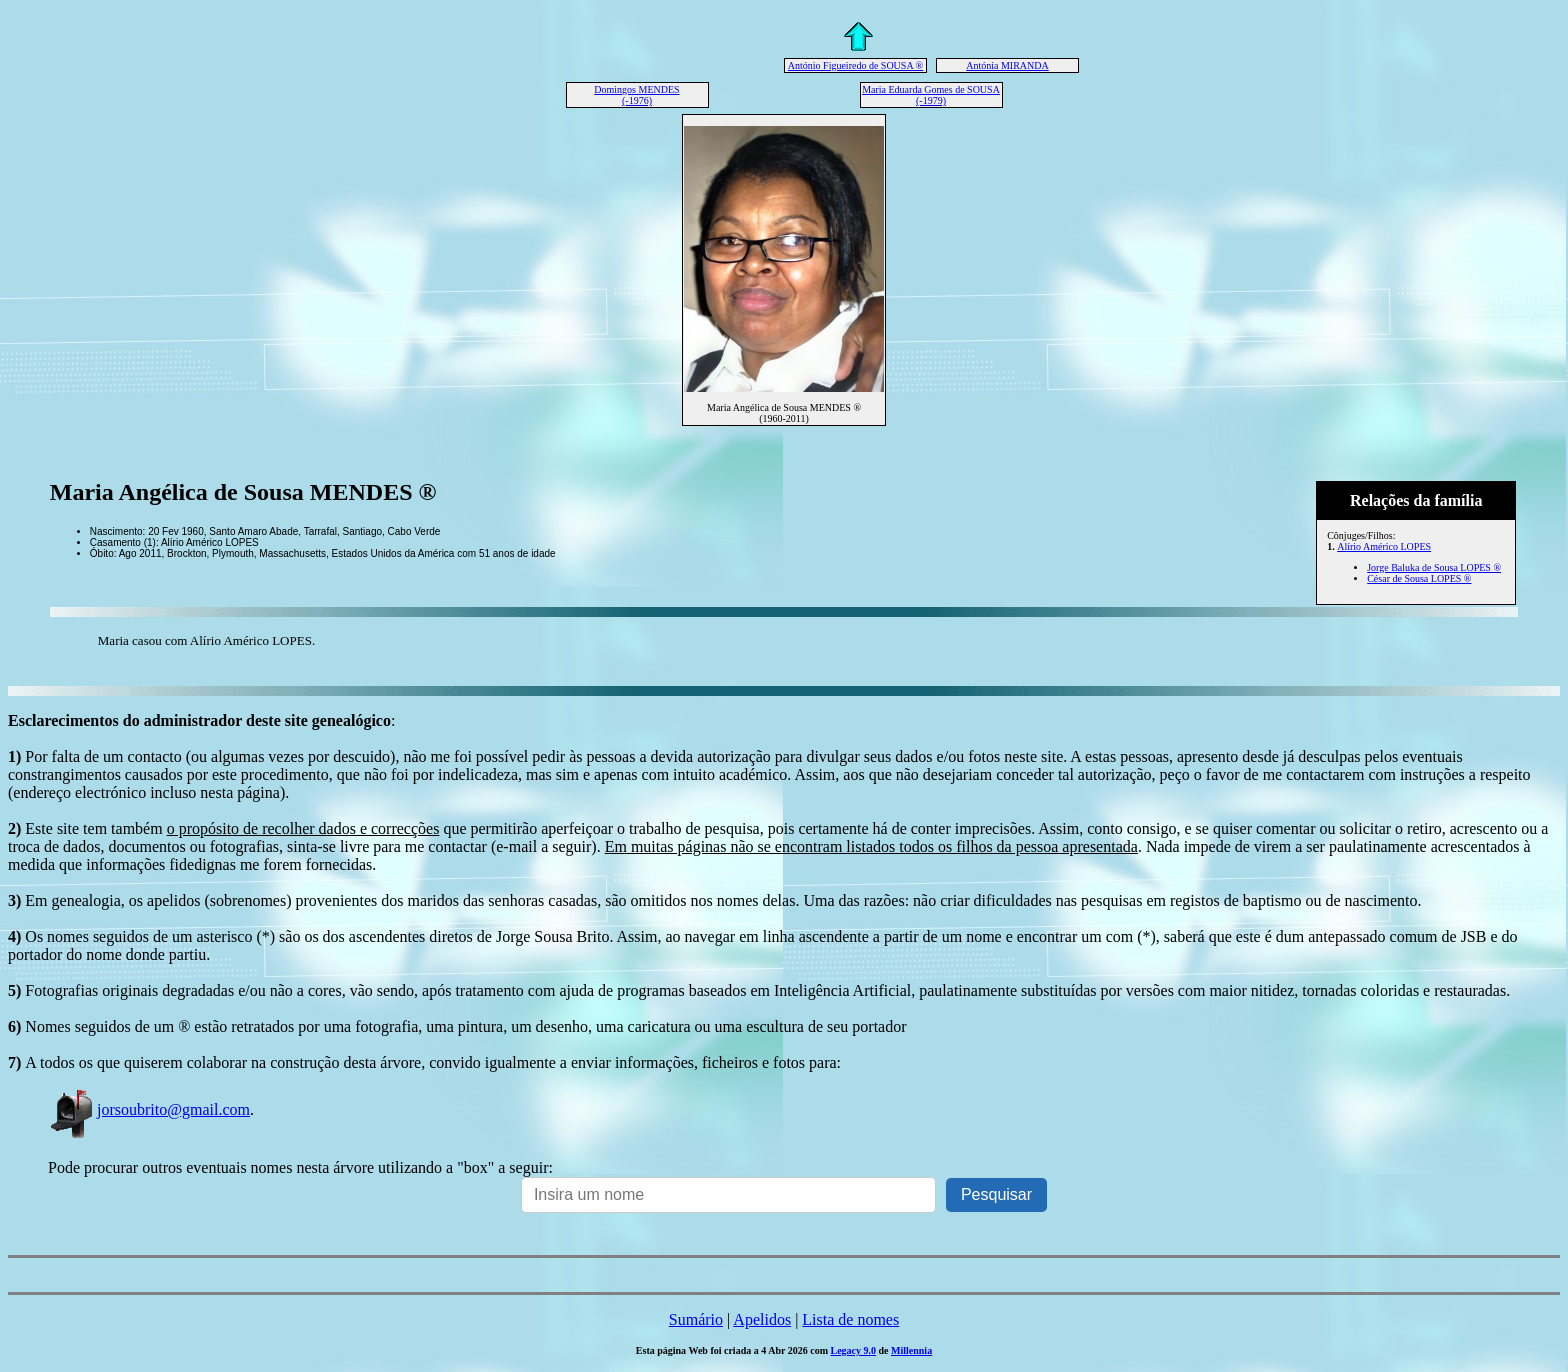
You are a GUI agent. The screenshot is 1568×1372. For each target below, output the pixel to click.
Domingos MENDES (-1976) (636, 95)
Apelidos (762, 1319)
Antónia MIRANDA (1007, 65)
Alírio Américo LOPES (1384, 546)
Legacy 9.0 (853, 1350)
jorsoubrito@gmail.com (149, 1109)
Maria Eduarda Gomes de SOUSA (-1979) (931, 95)
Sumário (696, 1319)
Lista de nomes (850, 1319)
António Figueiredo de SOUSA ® (855, 65)
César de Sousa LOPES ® (1419, 578)
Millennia (911, 1350)
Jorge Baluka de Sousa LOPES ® (1434, 567)
